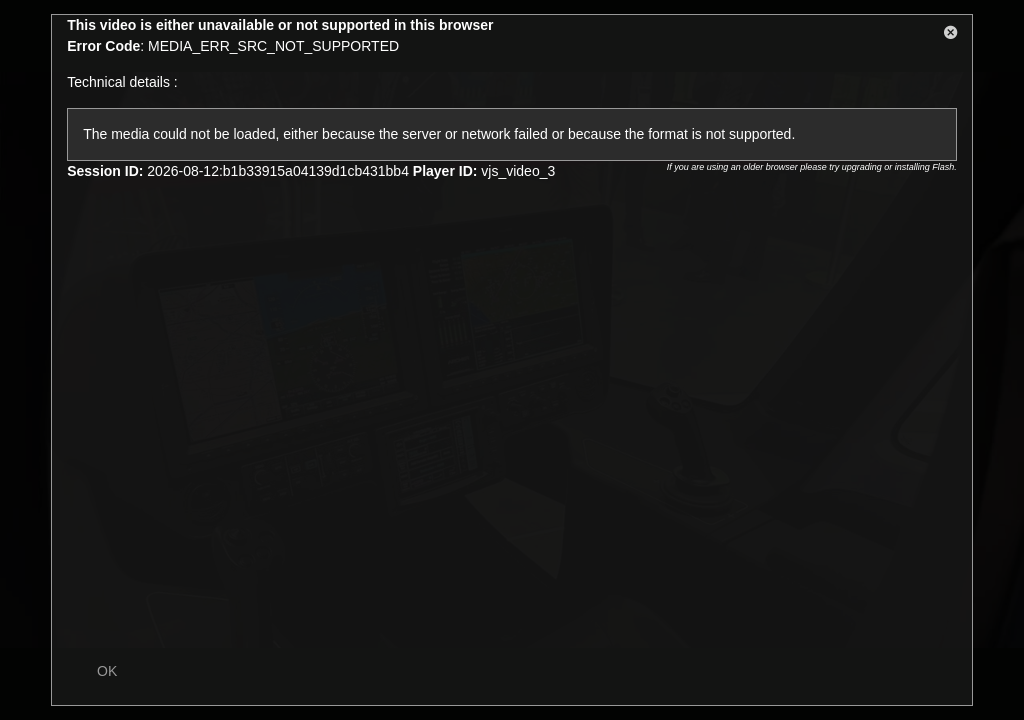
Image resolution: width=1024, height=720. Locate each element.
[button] (951, 36)
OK (107, 671)
